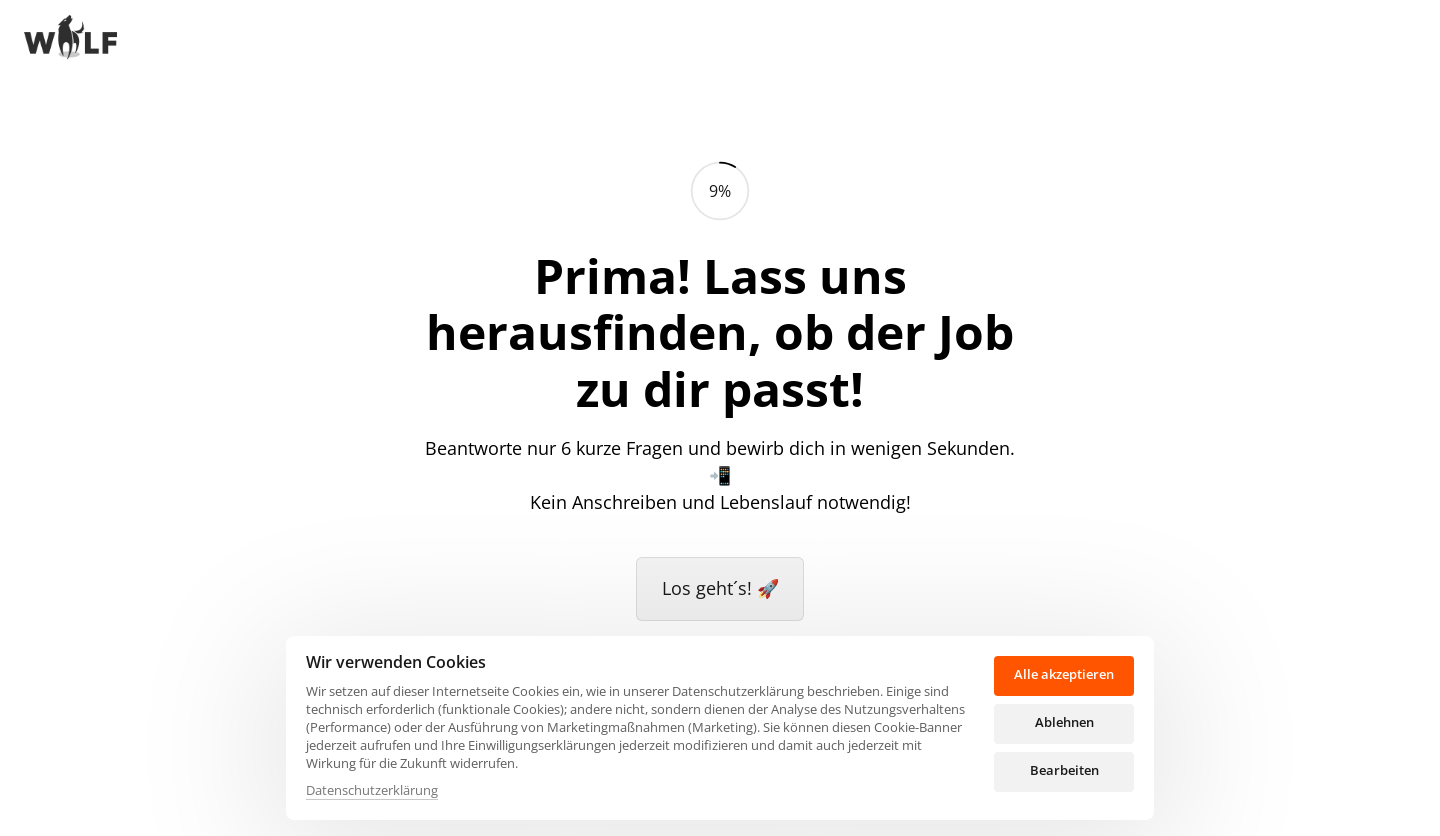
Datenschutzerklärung (372, 790)
